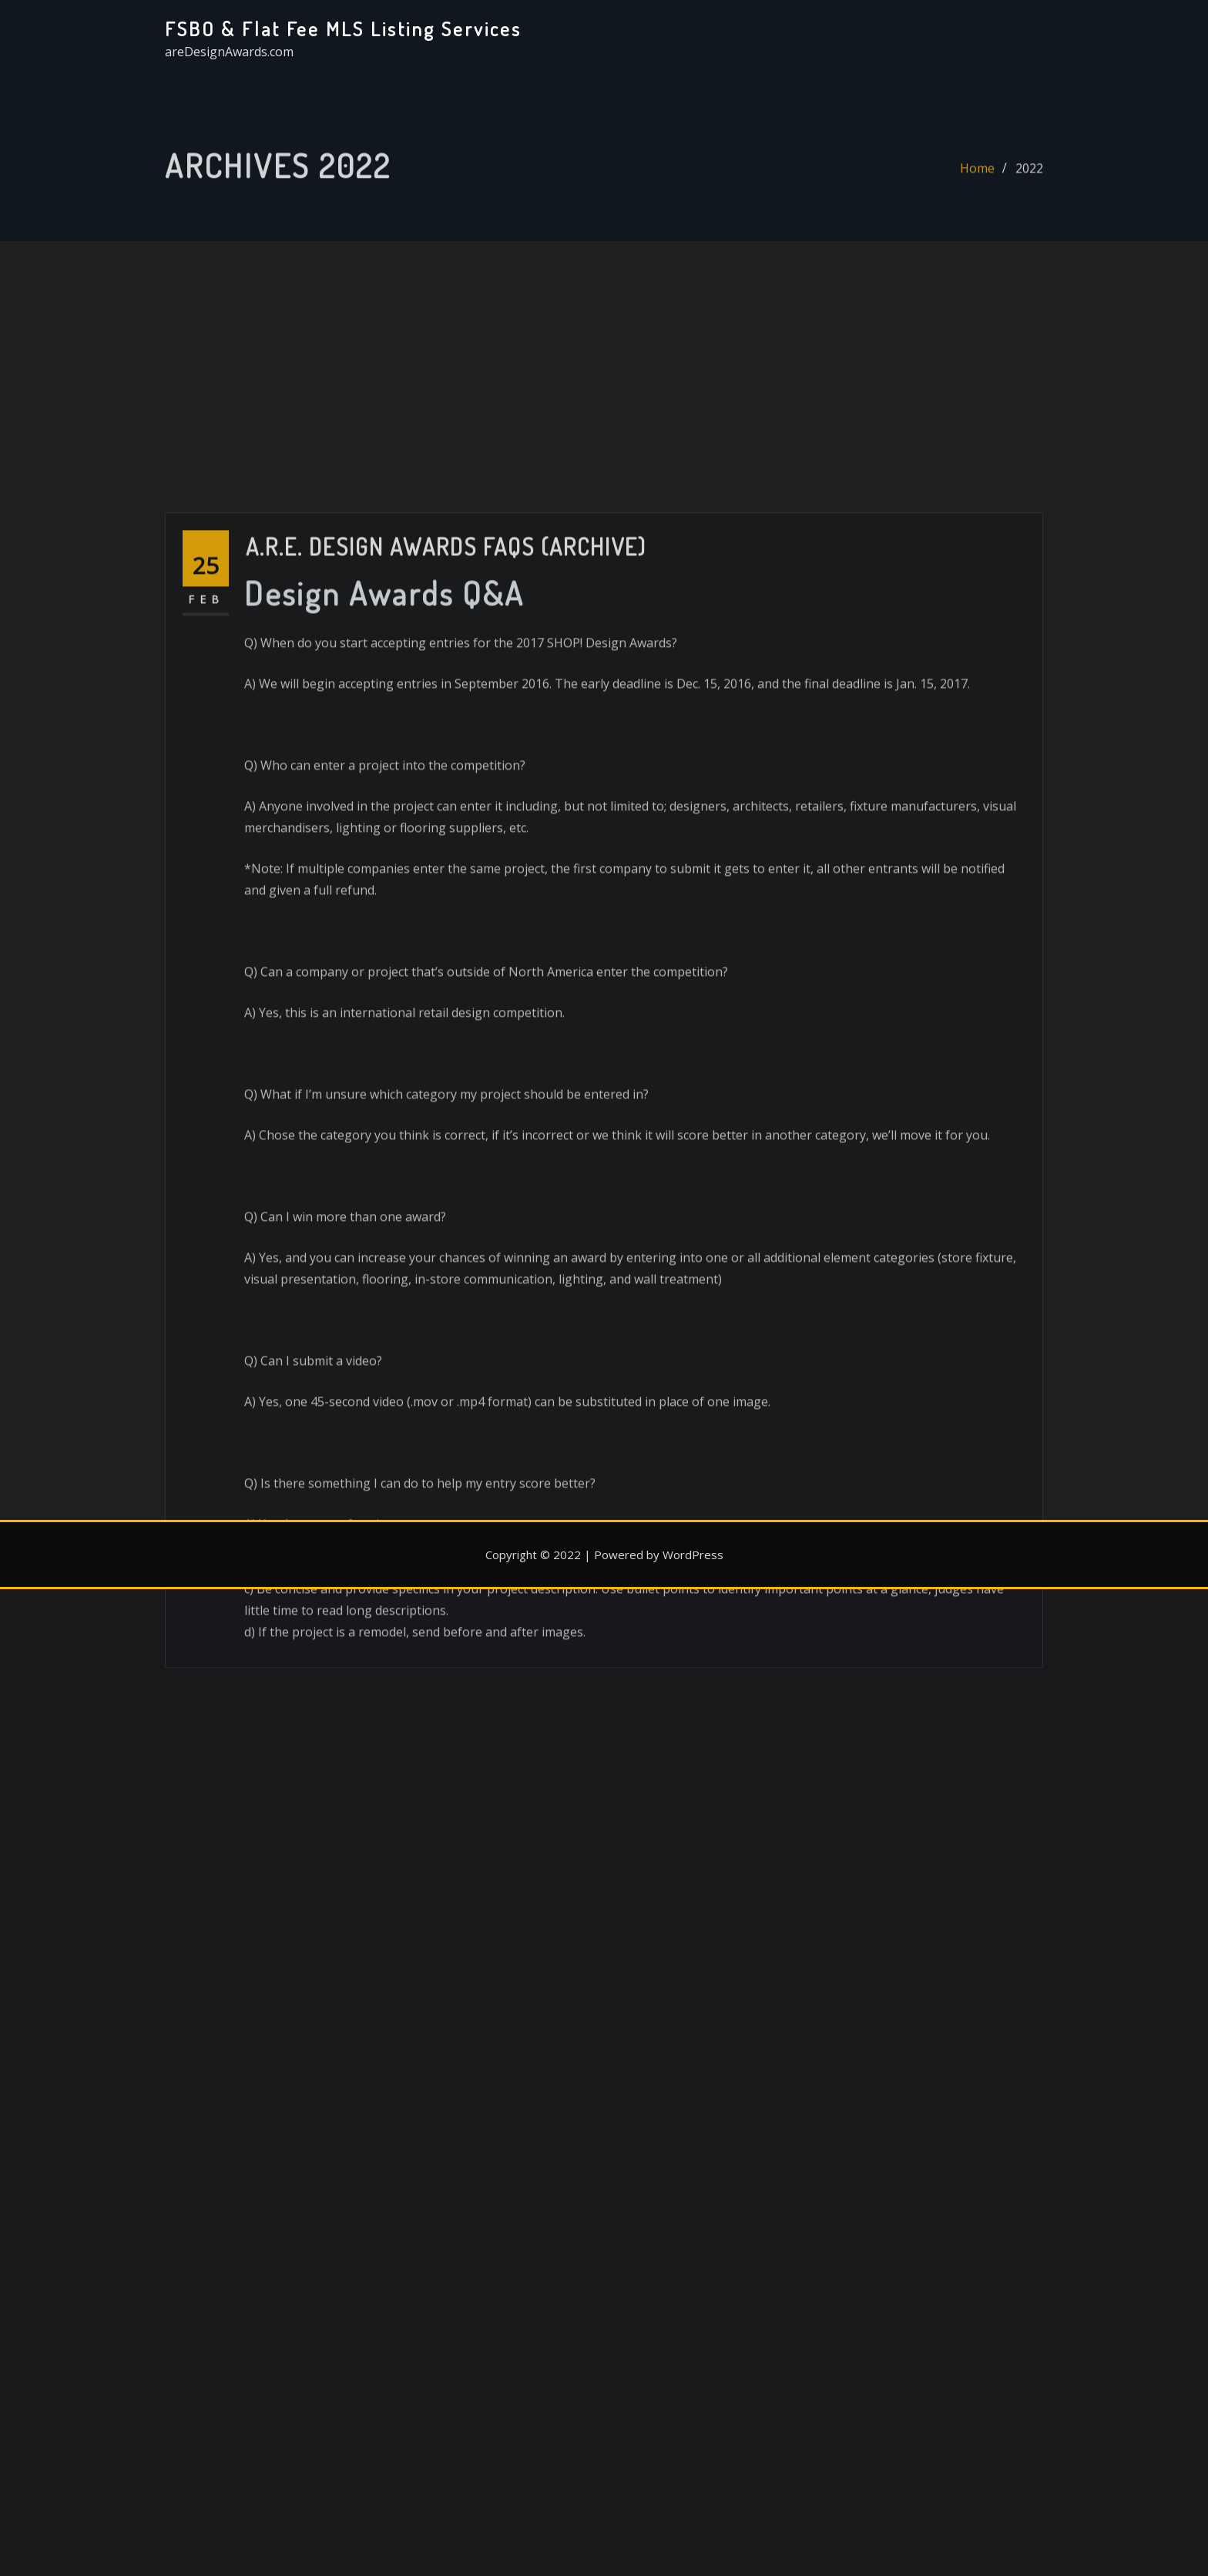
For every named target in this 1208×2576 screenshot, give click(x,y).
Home (977, 174)
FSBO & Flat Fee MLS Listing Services (343, 28)
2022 (1029, 174)
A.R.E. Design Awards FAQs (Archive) (446, 703)
